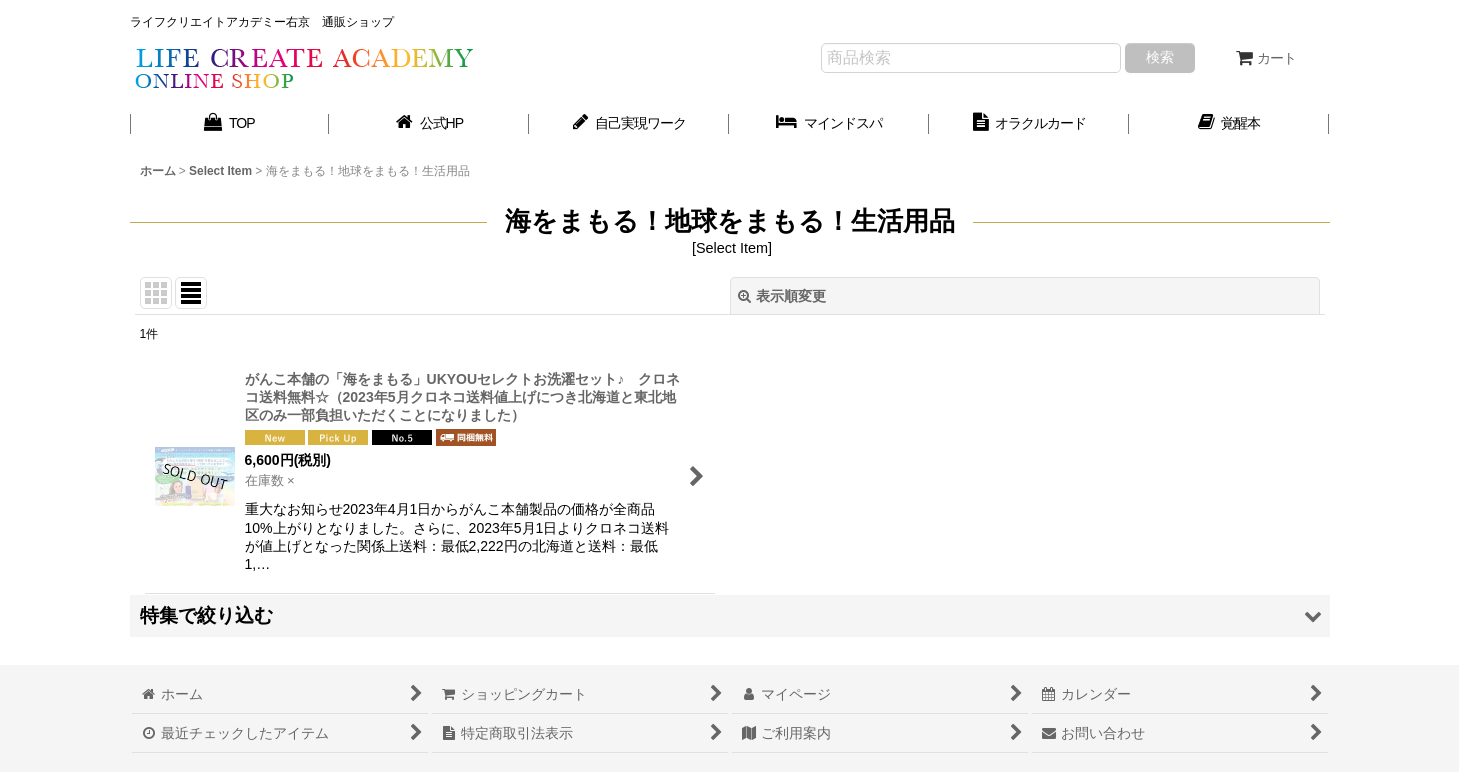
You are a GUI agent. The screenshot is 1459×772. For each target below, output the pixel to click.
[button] (730, 615)
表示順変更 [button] (782, 296)
